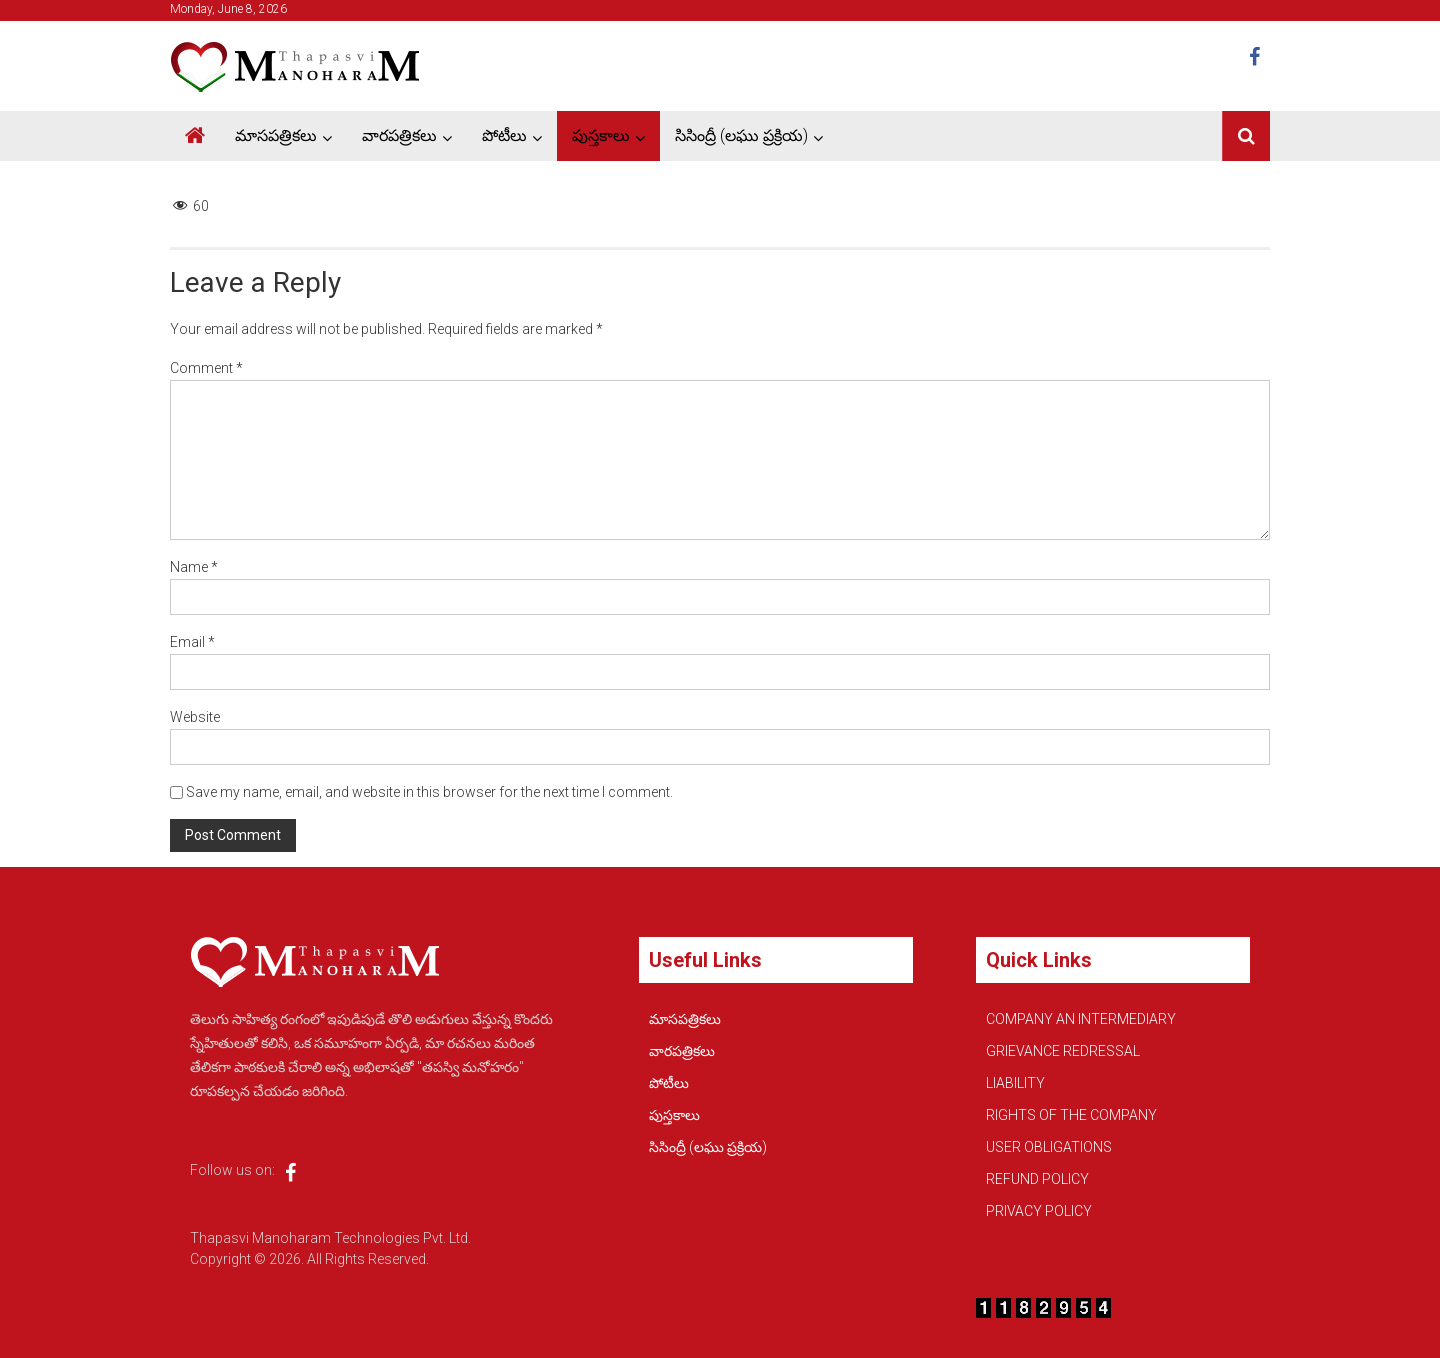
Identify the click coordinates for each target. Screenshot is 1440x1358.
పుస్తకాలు (601, 135)
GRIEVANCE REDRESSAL (1063, 1051)
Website (195, 717)
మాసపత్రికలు (276, 135)
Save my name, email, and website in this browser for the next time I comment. (429, 792)
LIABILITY (1015, 1083)
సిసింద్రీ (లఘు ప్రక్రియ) (741, 135)
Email (192, 642)
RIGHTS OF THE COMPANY (1071, 1115)
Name (194, 567)
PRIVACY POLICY (1039, 1211)
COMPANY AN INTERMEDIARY (1081, 1019)
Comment (206, 368)
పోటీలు (504, 135)
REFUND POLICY (1037, 1179)
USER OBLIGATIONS (1049, 1147)
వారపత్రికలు (399, 135)
